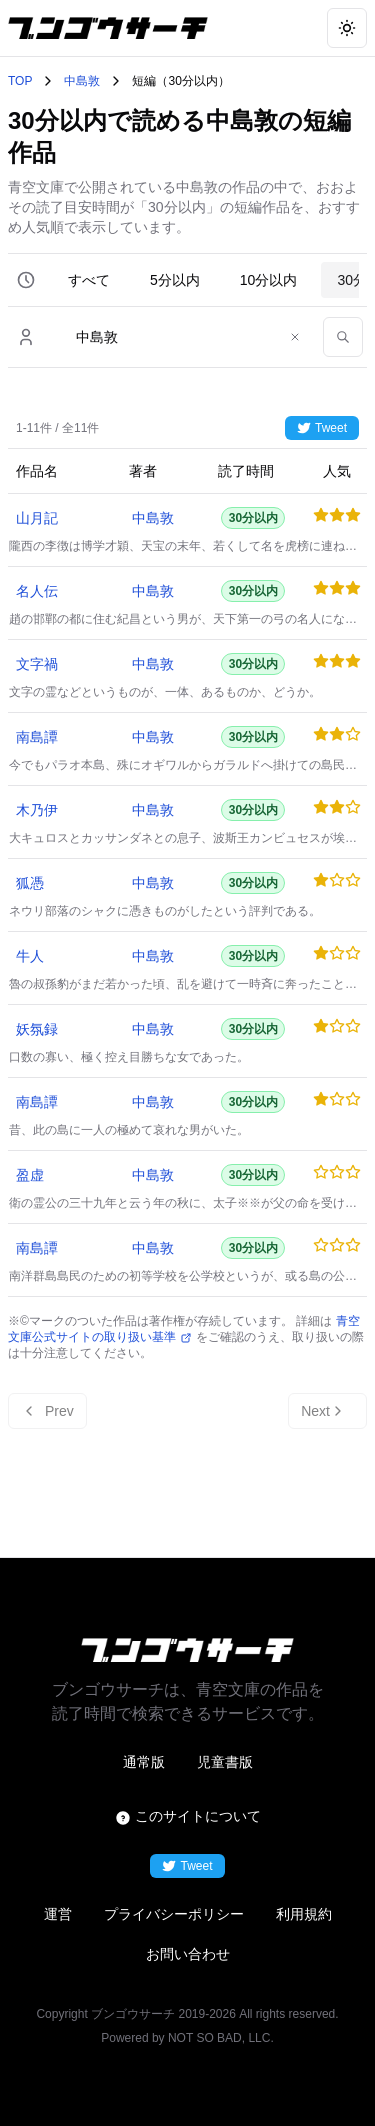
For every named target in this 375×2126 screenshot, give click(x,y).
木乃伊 (37, 810)
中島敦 (82, 81)
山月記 (37, 518)
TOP (20, 81)
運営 (58, 1914)
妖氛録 (37, 1029)
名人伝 (37, 591)
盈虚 (30, 1175)
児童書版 (225, 1762)
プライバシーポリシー (174, 1914)
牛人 (30, 956)
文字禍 (37, 664)
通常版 (144, 1762)
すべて (89, 280)
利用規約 (304, 1914)
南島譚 (37, 737)
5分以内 (175, 280)
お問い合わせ (188, 1954)
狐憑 (30, 883)
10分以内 (269, 280)
